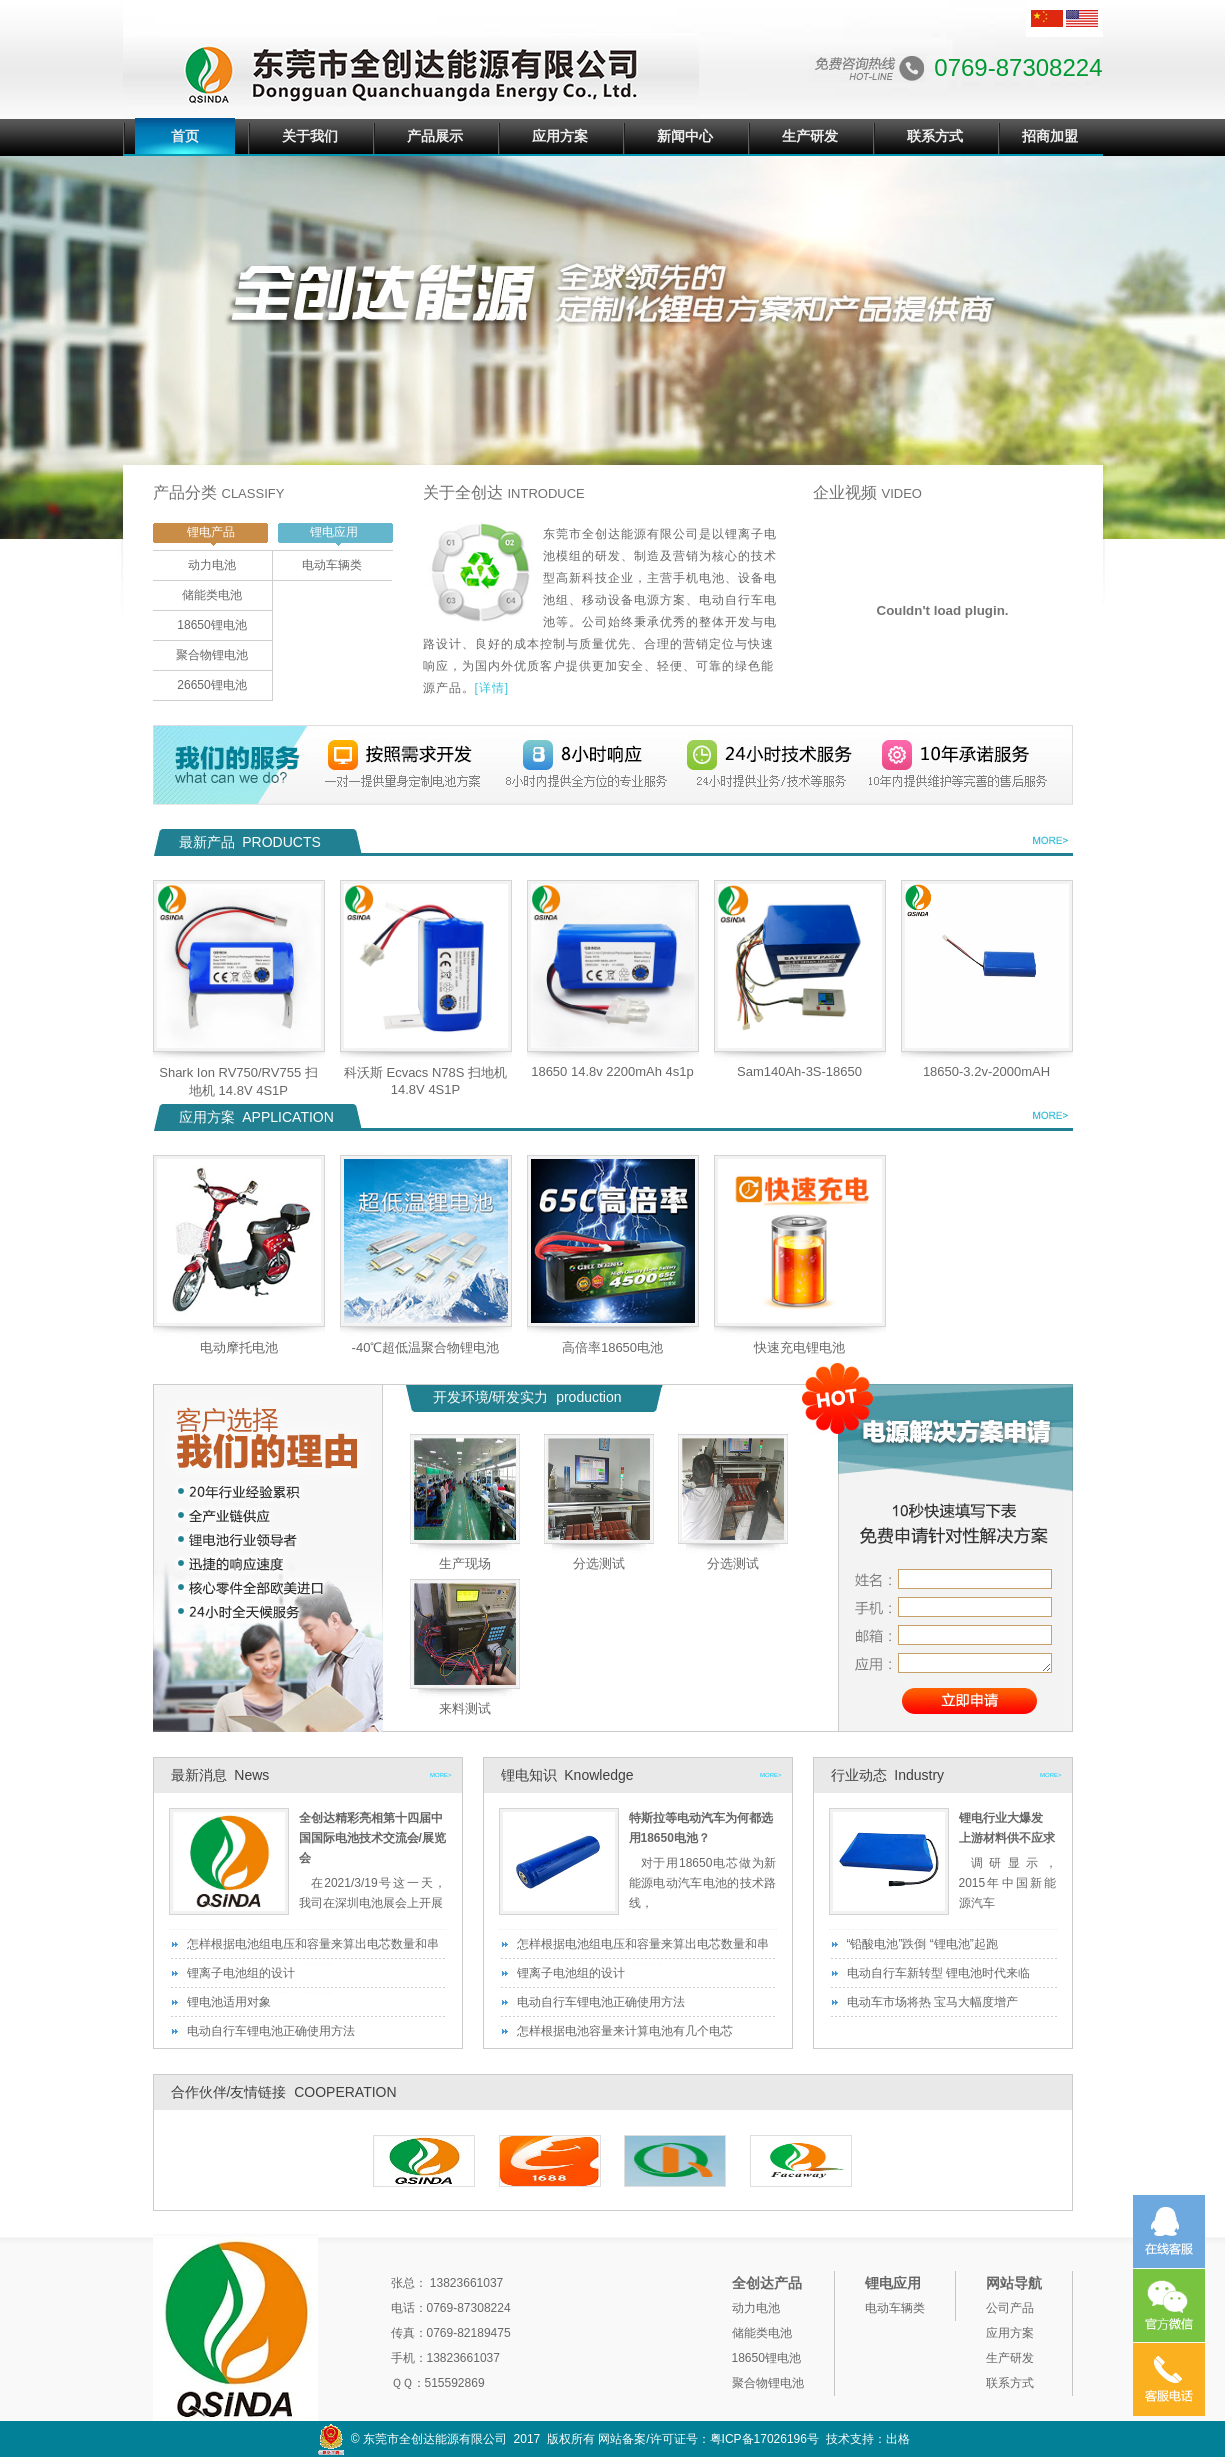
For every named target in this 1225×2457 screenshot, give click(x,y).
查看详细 (1048, 842)
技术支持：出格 (868, 2439)
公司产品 (1010, 2308)
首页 (185, 136)
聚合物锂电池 (212, 655)
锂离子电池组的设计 (241, 1973)
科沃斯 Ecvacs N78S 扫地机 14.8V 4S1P (425, 1081)
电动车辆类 (332, 565)
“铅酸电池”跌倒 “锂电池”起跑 (922, 1944)
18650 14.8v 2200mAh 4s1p (612, 1071)
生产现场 (465, 1563)
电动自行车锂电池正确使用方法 (271, 2031)
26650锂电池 (211, 685)
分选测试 (599, 1563)
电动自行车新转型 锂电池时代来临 (938, 1973)
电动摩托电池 (239, 1347)
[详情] (492, 688)
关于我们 (310, 136)
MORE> (441, 1775)
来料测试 (465, 1708)
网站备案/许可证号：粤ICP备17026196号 (708, 2439)
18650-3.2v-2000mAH (986, 1071)
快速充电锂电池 (799, 1347)
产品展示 (435, 136)
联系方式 (935, 136)
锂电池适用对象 (229, 2002)
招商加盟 (1050, 136)
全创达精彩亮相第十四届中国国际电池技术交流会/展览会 (372, 1838)
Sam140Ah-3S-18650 (799, 1071)
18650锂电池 (211, 625)
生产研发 (810, 136)
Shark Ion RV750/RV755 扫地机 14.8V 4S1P (238, 1081)
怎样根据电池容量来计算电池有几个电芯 (625, 2031)
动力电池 (212, 565)
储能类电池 (212, 595)
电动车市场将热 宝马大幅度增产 (932, 2002)
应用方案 (560, 136)
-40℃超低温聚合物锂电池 (426, 1347)
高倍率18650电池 (612, 1347)
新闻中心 (685, 136)
